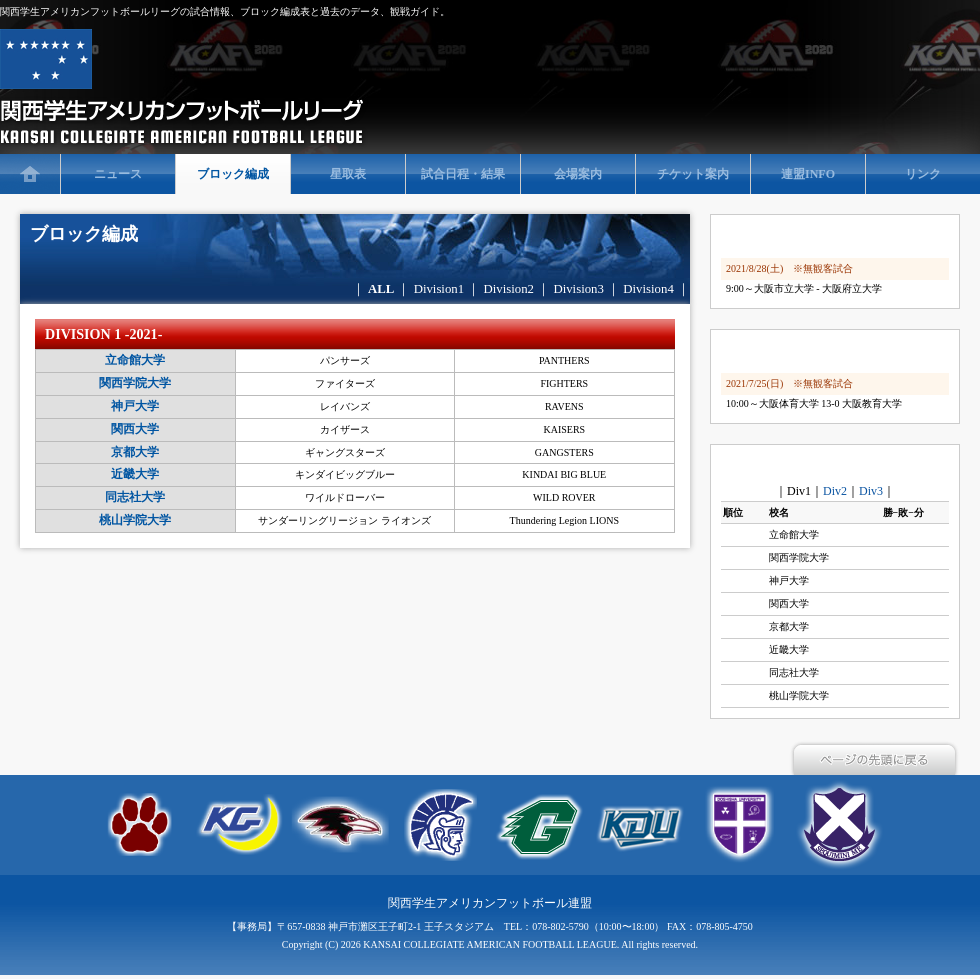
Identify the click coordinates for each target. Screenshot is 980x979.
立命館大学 (135, 360)
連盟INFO (808, 174)
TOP (30, 174)
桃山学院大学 (135, 520)
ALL (381, 289)
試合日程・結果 (463, 174)
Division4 (650, 289)
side (840, 466)
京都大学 (135, 452)
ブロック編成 (233, 174)
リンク (923, 174)
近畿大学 (135, 474)
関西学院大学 (135, 383)
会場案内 (578, 174)
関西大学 (135, 429)
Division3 (580, 289)
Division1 (439, 289)
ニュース (118, 174)
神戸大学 (135, 406)
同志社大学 (135, 497)
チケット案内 (693, 174)
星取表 (348, 174)
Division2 (509, 289)
